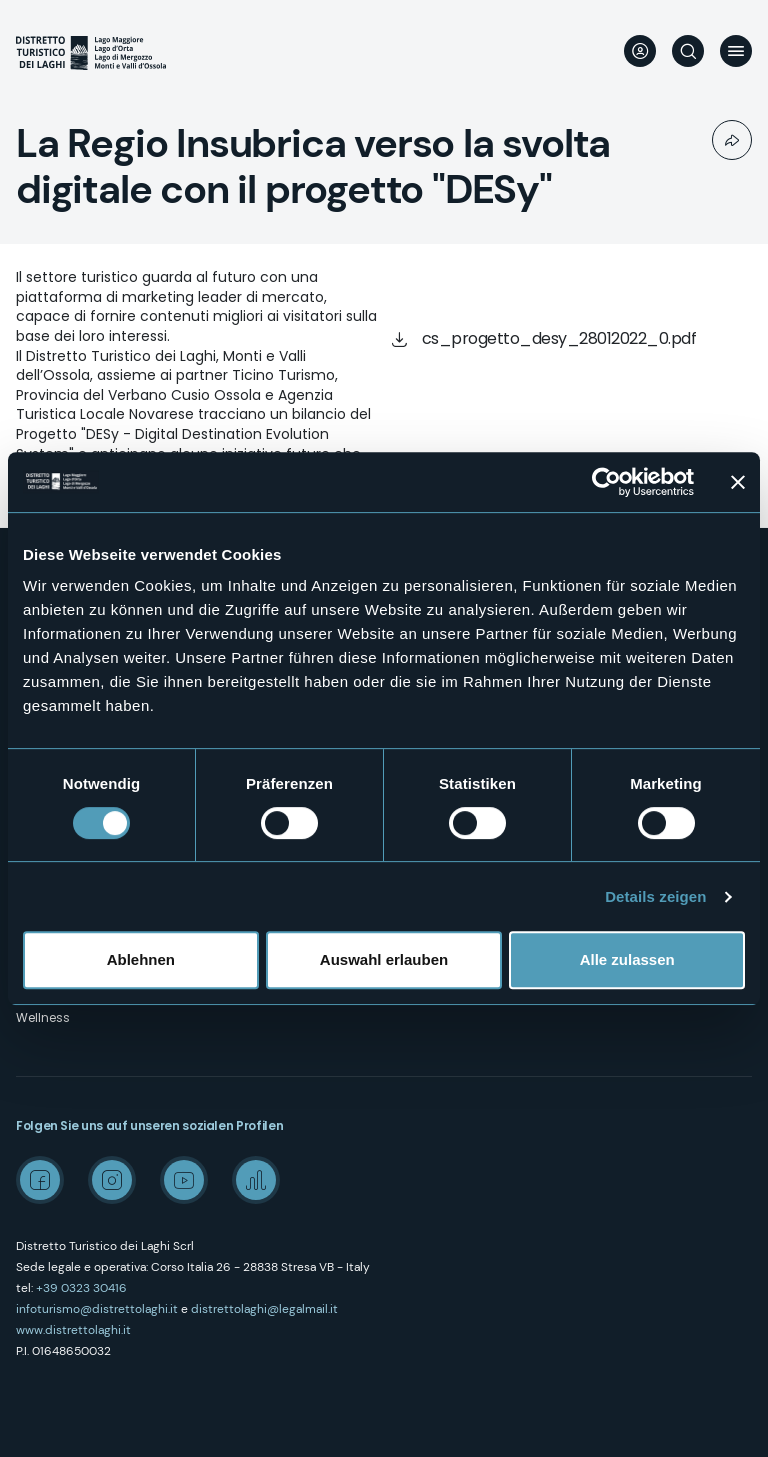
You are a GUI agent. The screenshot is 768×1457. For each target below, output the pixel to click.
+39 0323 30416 (81, 1288)
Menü (736, 51)
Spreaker (256, 1180)
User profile (640, 51)
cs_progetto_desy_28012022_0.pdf (559, 338)
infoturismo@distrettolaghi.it (97, 1309)
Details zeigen (655, 896)
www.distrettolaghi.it (73, 1330)
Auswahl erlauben (384, 959)
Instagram (112, 1180)
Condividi (732, 140)
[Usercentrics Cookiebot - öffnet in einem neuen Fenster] (606, 482)
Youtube (184, 1180)
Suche (688, 51)
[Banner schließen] (738, 482)
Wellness (43, 1017)
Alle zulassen (627, 959)
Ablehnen (141, 959)
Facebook (40, 1180)
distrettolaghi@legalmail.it (264, 1309)
